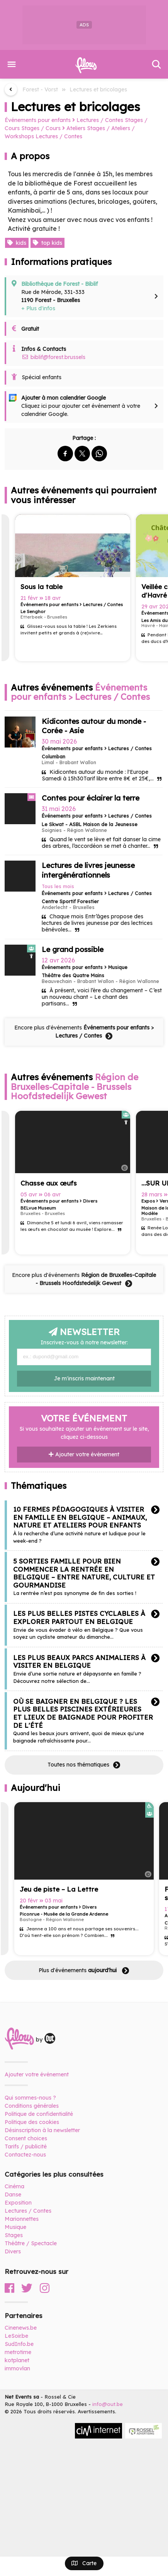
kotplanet (17, 2360)
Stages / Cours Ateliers (53, 128)
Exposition (18, 2202)
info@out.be (107, 2404)
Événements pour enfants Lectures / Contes (64, 120)
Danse (13, 2194)
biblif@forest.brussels (53, 357)
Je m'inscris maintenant (84, 1378)
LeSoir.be (16, 2335)
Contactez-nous (25, 2154)
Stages (14, 2235)
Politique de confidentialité (39, 2113)
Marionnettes (22, 2218)
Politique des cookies (32, 2122)
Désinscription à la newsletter (42, 2130)
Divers (13, 2251)
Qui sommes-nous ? (30, 2097)
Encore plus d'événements (84, 1032)
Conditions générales (32, 2105)
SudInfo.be (19, 2344)
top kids (47, 242)
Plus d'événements (84, 1971)
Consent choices (26, 2138)
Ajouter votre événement (84, 1454)
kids (16, 242)
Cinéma (14, 2186)
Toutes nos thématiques (84, 1765)
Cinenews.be (21, 2327)
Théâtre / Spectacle (31, 2243)
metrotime (18, 2352)
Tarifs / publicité (26, 2146)
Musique (15, 2227)
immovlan (17, 2368)
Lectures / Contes (59, 136)
